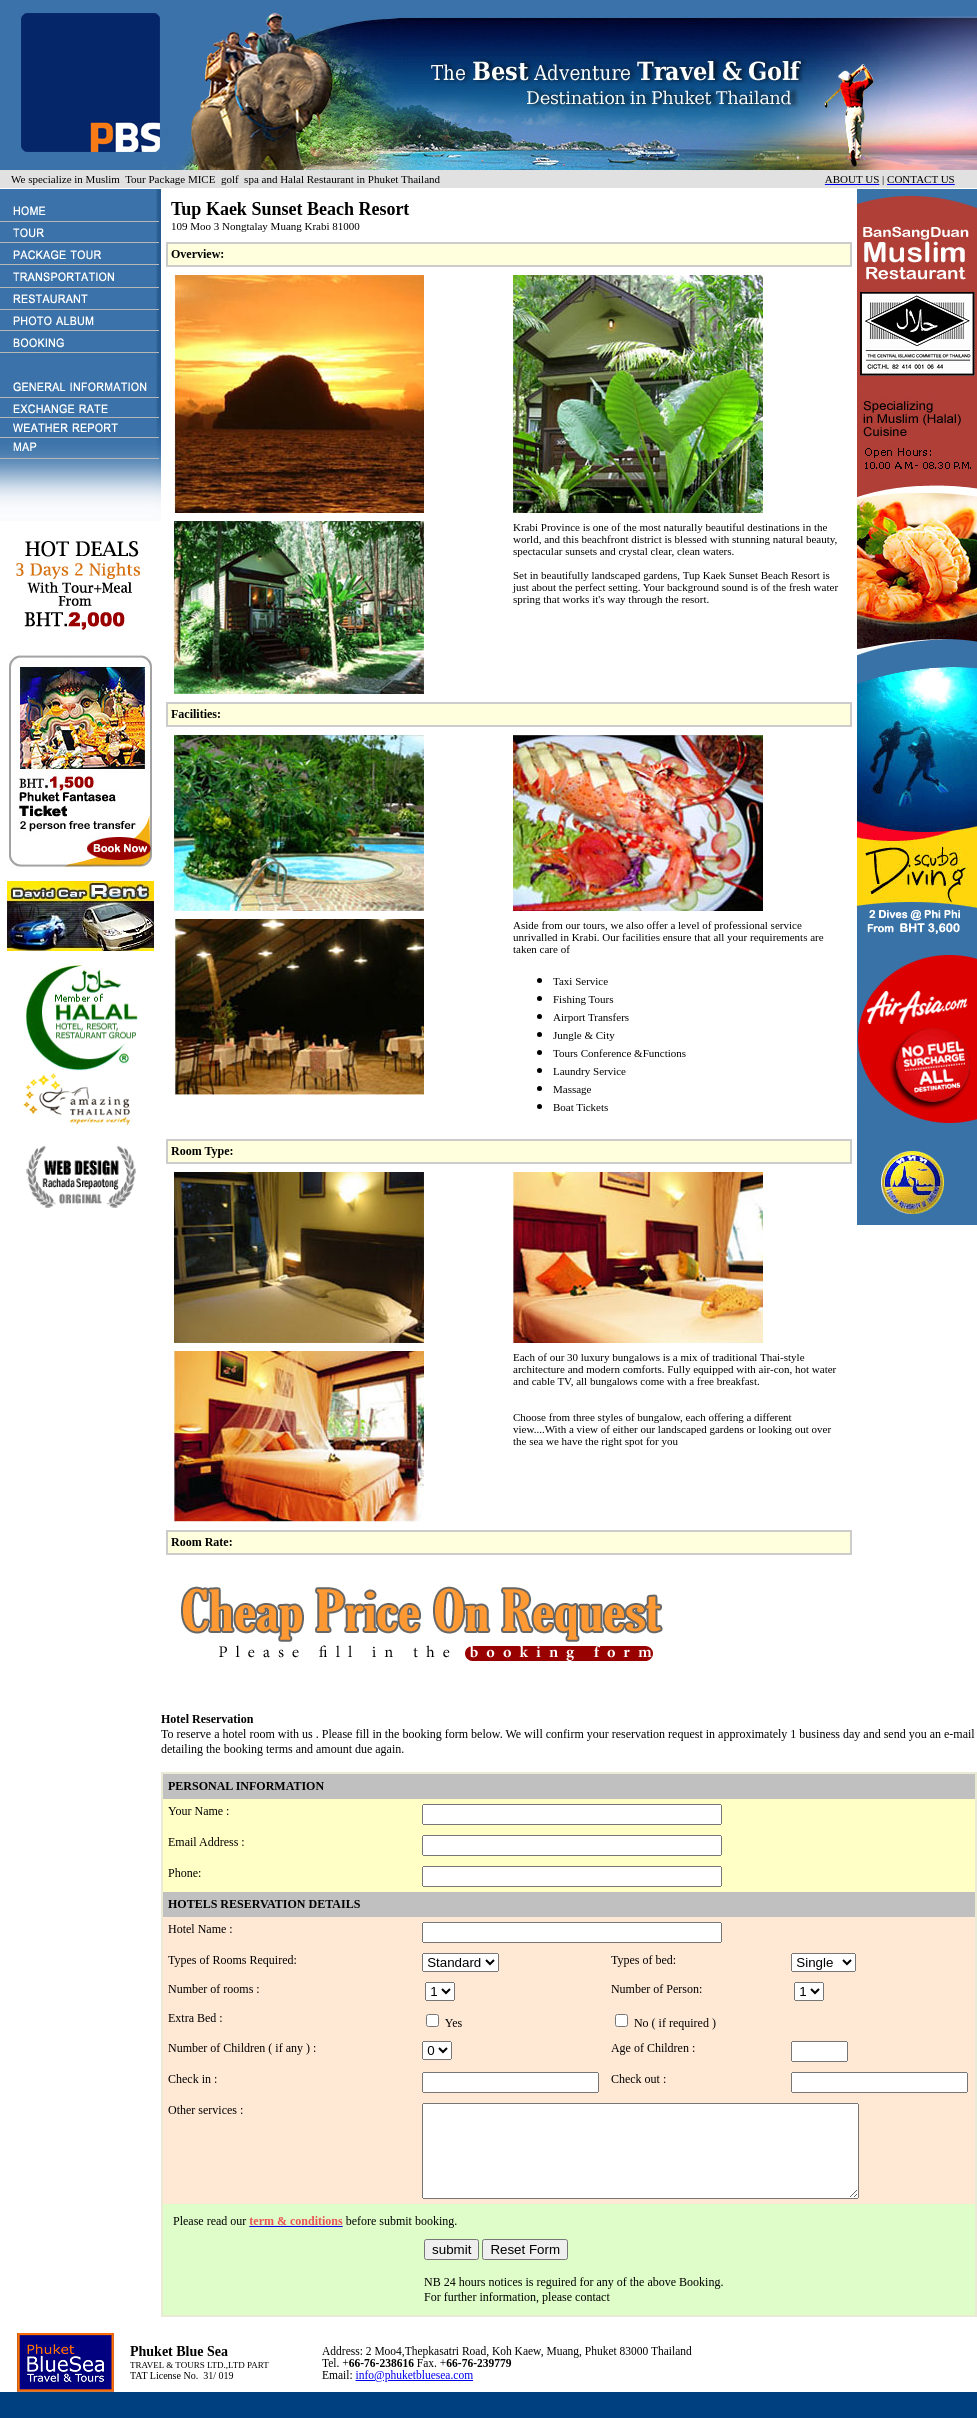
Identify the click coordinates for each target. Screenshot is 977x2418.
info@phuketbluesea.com (415, 2393)
